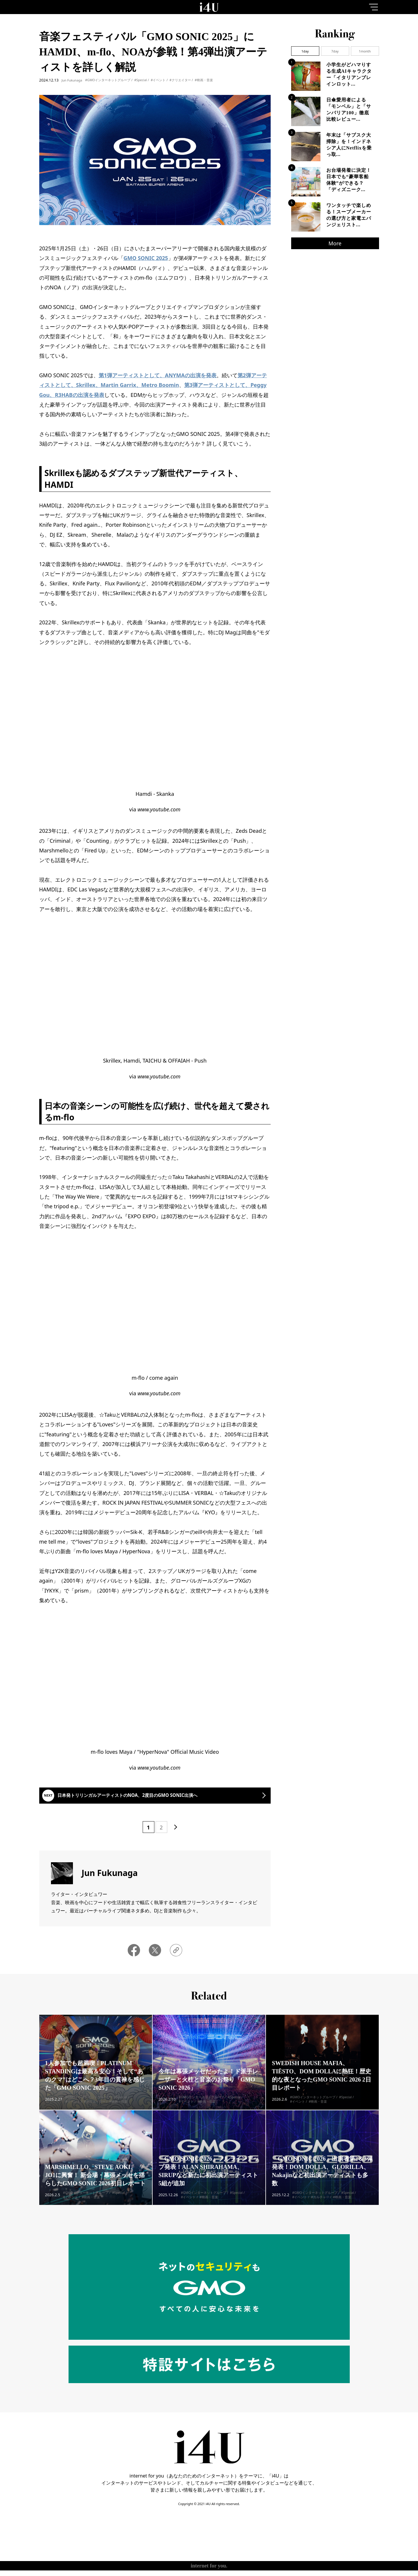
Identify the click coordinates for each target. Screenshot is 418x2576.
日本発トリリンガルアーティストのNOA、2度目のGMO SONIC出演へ (149, 1799)
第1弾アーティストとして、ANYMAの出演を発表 (157, 375)
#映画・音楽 (204, 80)
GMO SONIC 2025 (146, 257)
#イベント (158, 80)
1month (365, 51)
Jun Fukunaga (72, 80)
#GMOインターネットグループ (108, 80)
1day (305, 51)
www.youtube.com (159, 809)
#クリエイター (180, 80)
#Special (140, 80)
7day (335, 51)
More (334, 243)
